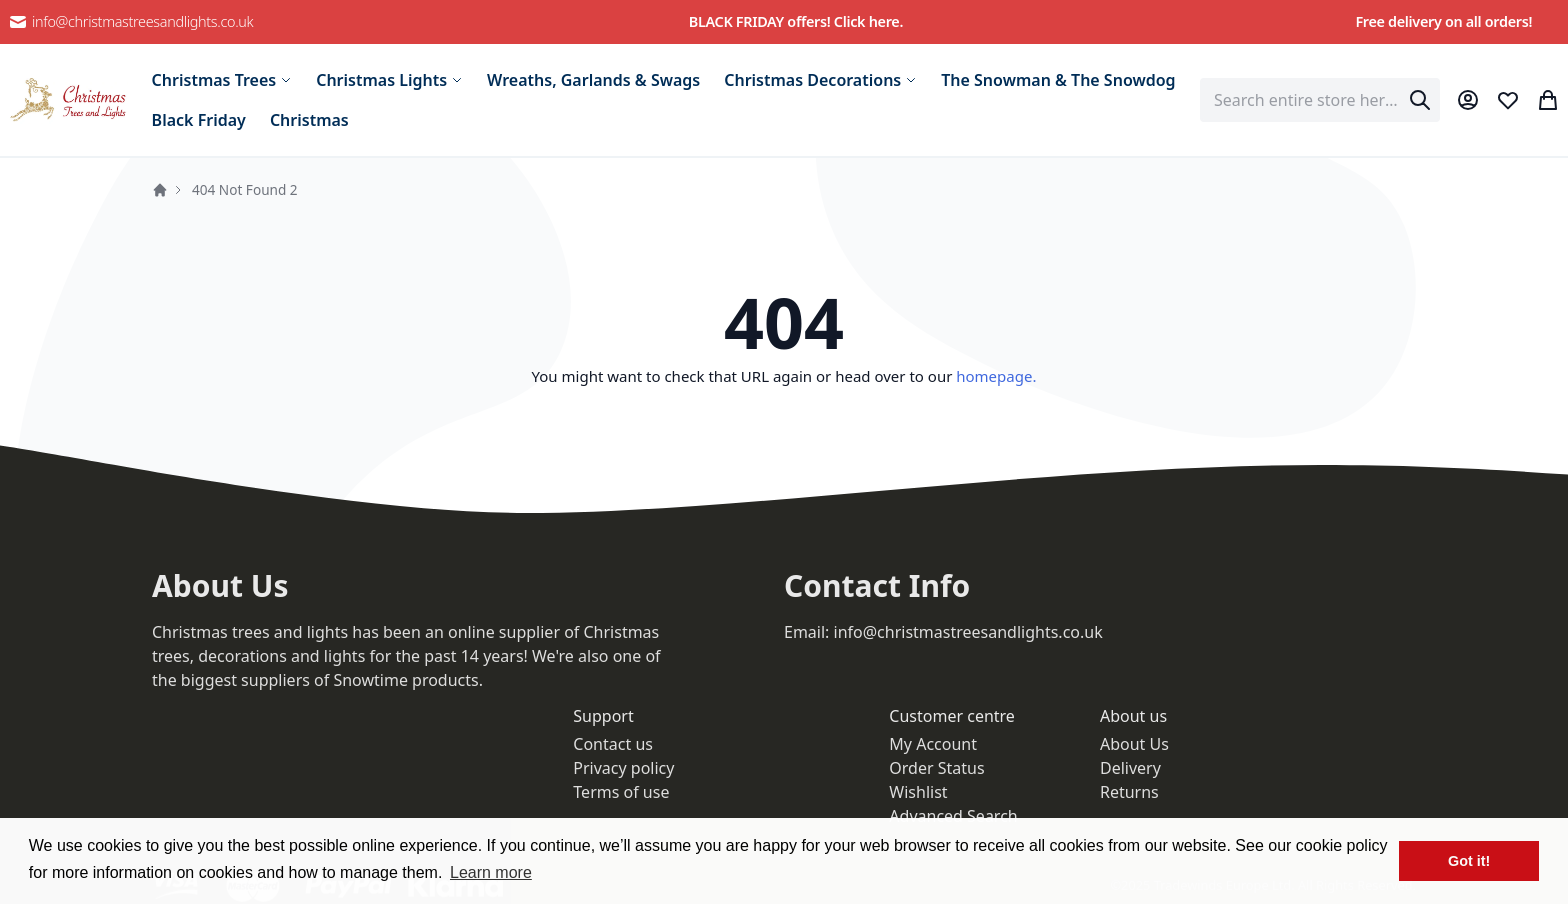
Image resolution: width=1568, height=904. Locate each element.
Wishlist (918, 792)
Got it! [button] (1469, 861)
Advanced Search (953, 816)
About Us (1134, 744)
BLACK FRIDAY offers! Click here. (796, 21)
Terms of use (621, 792)
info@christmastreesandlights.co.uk (130, 22)
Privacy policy (623, 768)
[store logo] (68, 99)
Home (160, 190)
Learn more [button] (491, 872)
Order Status (936, 768)
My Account (933, 744)
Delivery (1130, 768)
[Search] (1420, 100)
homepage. (996, 376)
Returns (1129, 792)
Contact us (613, 744)
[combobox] (1320, 100)
